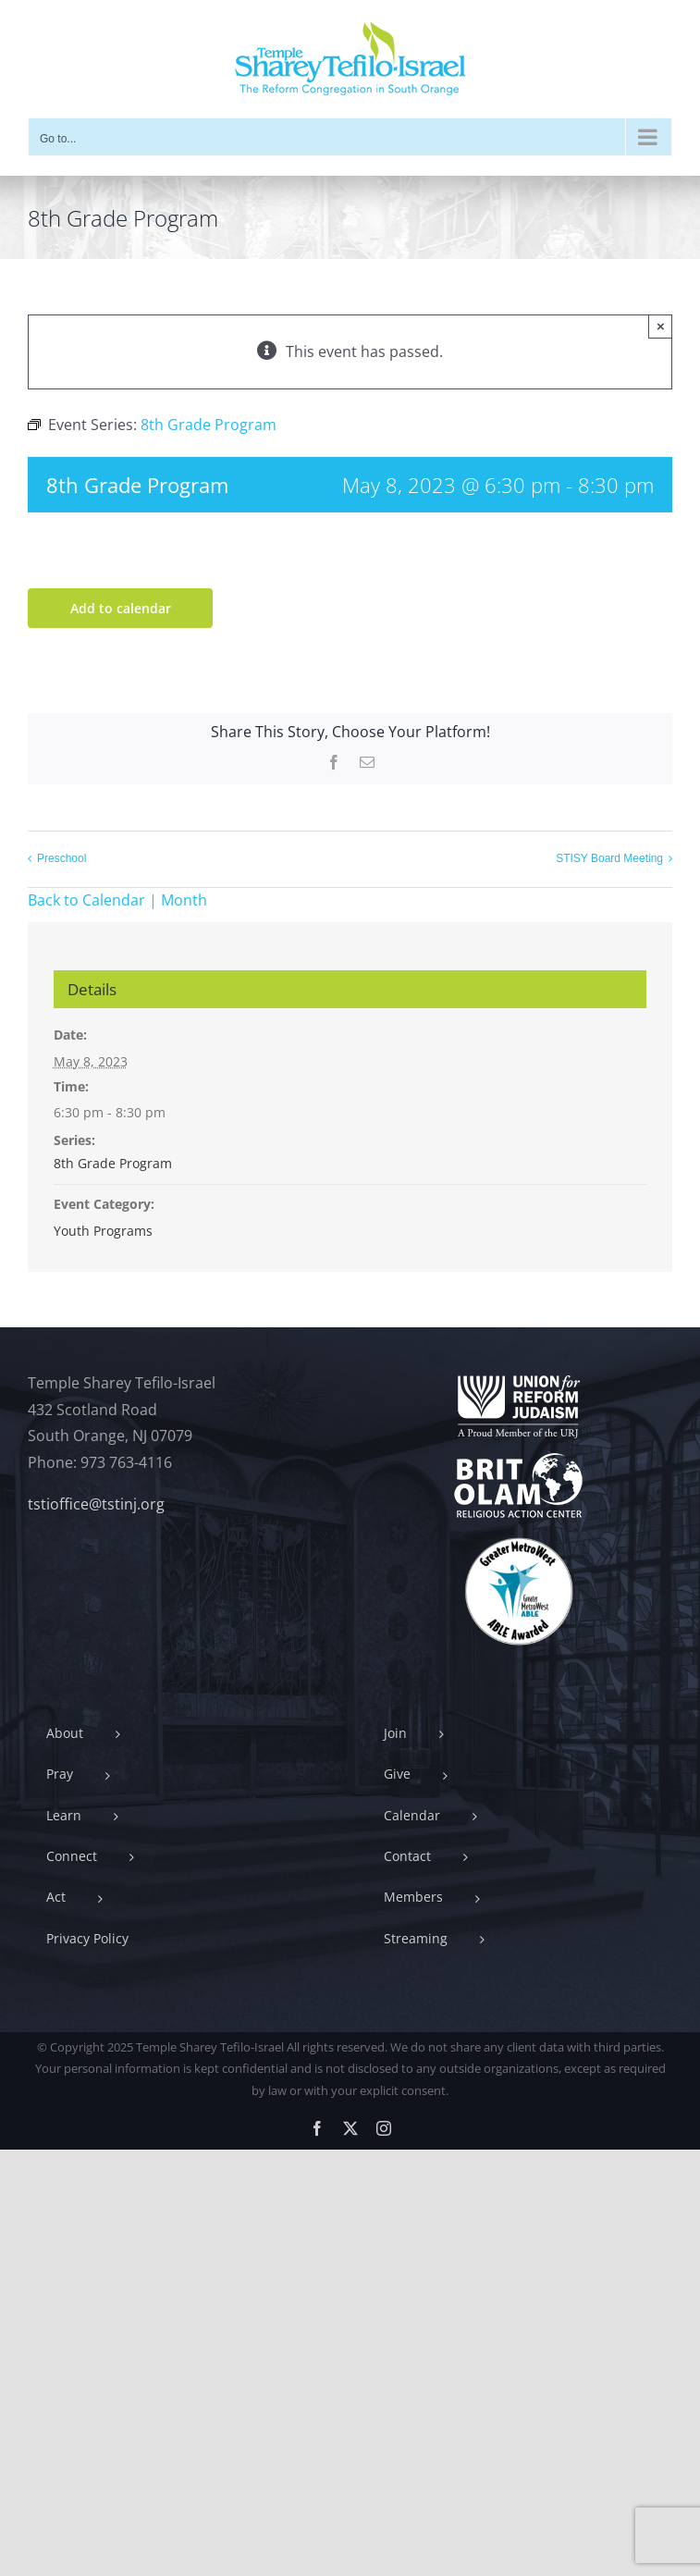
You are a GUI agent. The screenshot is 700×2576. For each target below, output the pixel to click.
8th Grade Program (113, 1163)
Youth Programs (103, 1230)
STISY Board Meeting (609, 858)
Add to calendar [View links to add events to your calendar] (120, 608)
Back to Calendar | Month (117, 900)
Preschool (61, 858)
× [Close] (661, 326)
